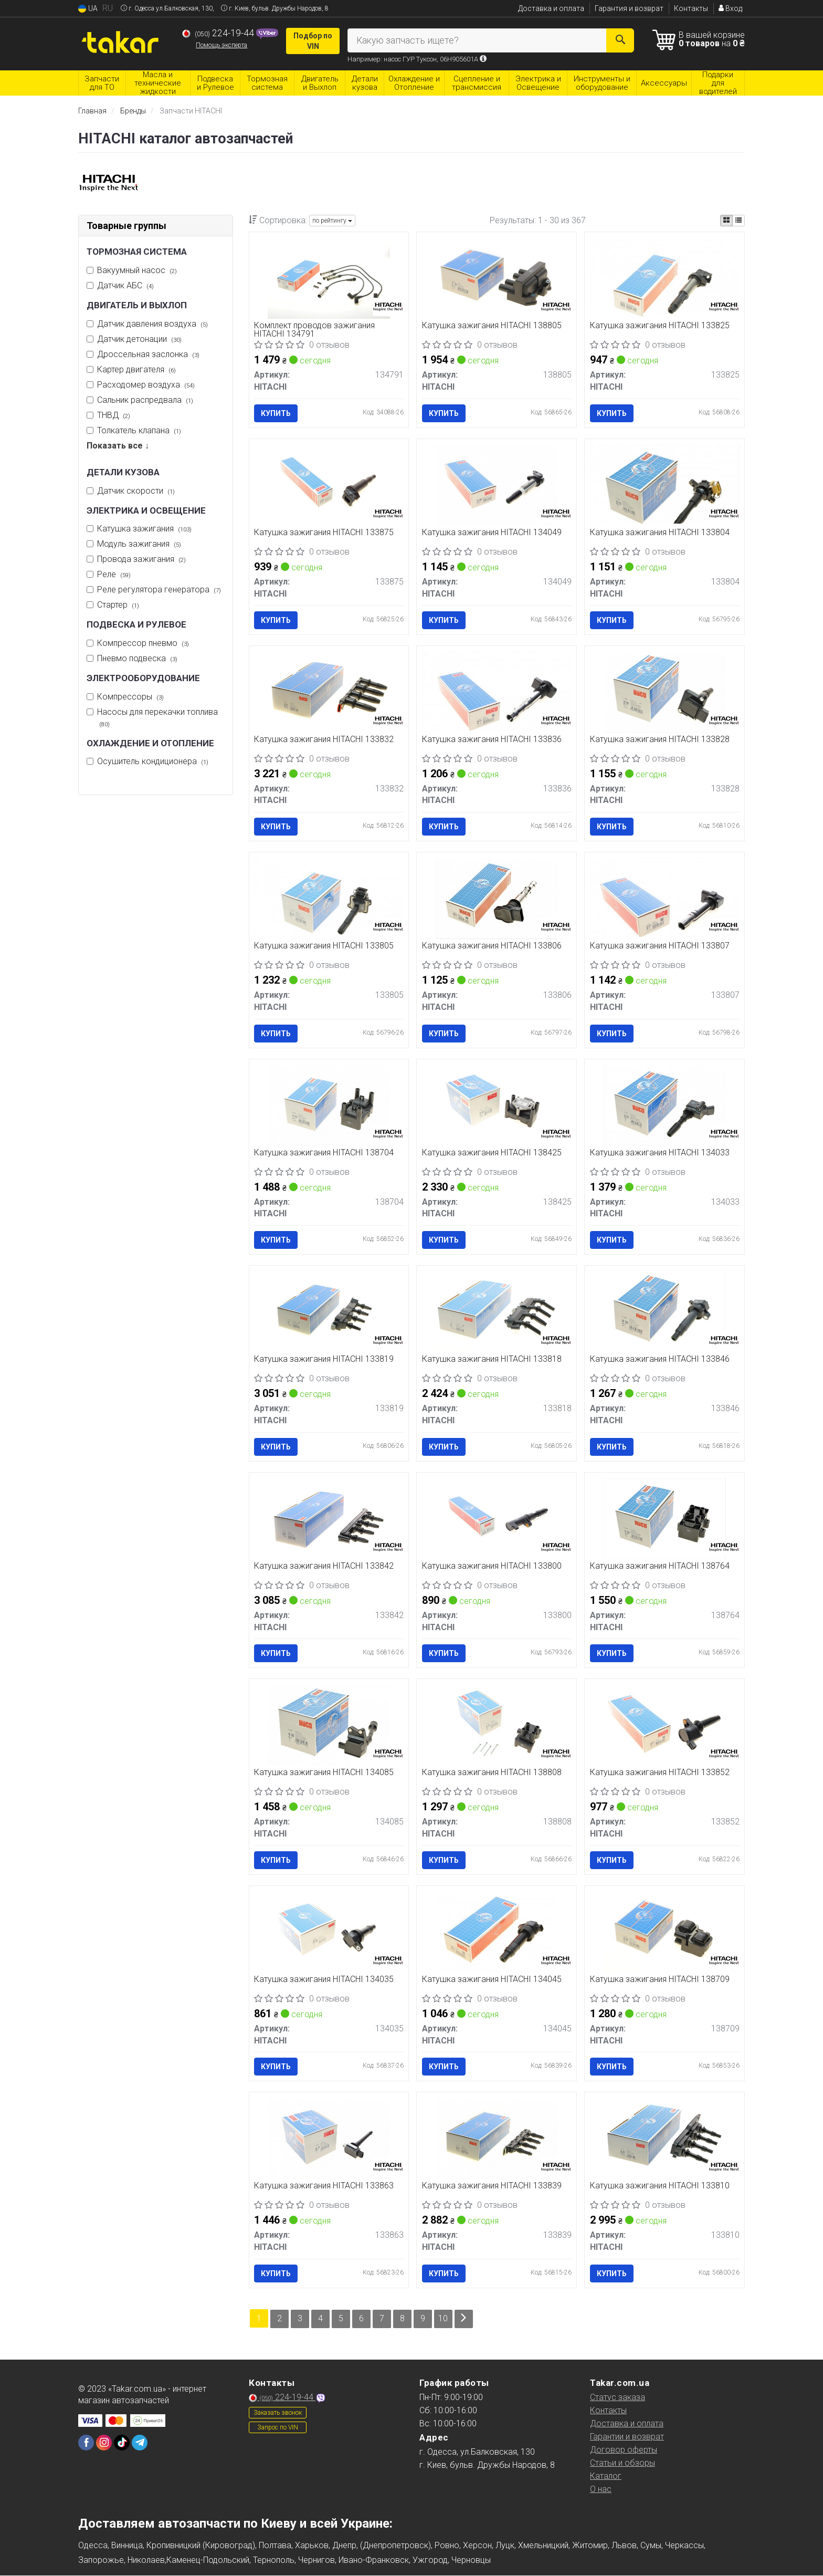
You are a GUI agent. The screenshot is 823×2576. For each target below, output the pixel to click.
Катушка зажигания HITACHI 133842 (324, 1566)
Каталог (605, 2476)
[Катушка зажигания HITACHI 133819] (328, 1312)
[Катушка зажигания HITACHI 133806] (496, 898)
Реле (114, 574)
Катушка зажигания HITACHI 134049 (492, 532)
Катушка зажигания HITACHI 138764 (660, 1566)
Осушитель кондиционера (152, 761)
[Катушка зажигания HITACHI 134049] (496, 484)
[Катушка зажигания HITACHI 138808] (496, 1725)
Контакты (691, 8)
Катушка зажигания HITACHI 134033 (660, 1153)
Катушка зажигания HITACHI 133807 (660, 946)
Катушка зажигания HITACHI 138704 (324, 1153)
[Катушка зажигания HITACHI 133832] (328, 691)
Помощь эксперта (221, 45)
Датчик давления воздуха (152, 324)
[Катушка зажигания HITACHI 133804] (664, 483)
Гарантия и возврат (629, 8)
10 (443, 2319)
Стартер (118, 605)
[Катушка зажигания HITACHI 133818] (496, 1312)
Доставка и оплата (551, 8)
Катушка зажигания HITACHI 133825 (660, 325)
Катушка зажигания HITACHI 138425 (492, 1153)
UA (88, 8)
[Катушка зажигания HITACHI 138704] (328, 1105)
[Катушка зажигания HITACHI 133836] (496, 690)
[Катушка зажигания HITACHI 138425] (496, 1105)
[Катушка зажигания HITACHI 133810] (664, 2138)
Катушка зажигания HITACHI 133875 (324, 532)
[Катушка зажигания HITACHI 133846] (664, 1312)
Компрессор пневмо (143, 643)
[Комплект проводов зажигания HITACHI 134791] (328, 278)
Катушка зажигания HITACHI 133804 (660, 532)
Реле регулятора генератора (159, 590)
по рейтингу (332, 220)
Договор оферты (623, 2450)
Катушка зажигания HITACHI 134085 (324, 1773)
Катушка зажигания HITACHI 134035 (324, 1980)
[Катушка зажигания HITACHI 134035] (328, 1932)
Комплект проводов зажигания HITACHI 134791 (315, 329)
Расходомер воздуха (146, 385)
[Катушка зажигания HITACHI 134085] (328, 1725)
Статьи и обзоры (622, 2463)
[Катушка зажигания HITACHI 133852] (664, 1725)
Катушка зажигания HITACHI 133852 (660, 1773)
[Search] (620, 40)
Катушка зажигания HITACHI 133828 (660, 739)
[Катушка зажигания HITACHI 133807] (664, 897)
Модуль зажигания (139, 544)
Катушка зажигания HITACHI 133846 (660, 1359)
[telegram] (139, 2442)
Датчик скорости (136, 491)
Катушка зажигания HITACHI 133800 (492, 1566)
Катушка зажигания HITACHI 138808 (492, 1773)
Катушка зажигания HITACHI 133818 (492, 1359)
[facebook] (86, 2442)
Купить (276, 413)
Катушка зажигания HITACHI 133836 (492, 739)
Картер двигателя (136, 369)
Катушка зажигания (144, 529)
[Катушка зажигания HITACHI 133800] (496, 1518)
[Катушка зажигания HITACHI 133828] (664, 691)
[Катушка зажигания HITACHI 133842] (328, 1518)
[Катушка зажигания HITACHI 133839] (496, 2138)
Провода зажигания (141, 559)
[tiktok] (122, 2442)
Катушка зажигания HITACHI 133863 (324, 2187)
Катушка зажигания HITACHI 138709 (660, 1980)
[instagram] (104, 2442)
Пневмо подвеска (137, 658)
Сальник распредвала (145, 400)
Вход (730, 8)
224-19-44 (219, 33)
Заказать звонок (278, 2412)
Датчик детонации (139, 339)
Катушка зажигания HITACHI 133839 (492, 2187)
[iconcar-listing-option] (738, 220)
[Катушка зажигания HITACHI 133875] (328, 484)
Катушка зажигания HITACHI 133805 (324, 946)
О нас (600, 2489)
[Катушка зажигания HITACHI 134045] (496, 1932)
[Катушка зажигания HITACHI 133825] (664, 276)
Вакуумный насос (137, 270)
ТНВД (113, 415)
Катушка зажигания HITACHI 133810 (660, 2187)
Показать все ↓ (118, 446)
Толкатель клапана (139, 430)
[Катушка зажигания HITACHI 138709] (664, 1932)
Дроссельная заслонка (148, 354)
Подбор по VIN (312, 41)
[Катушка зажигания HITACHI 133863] (328, 2138)
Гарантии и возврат (627, 2437)
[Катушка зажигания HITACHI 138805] (496, 278)
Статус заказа (617, 2397)
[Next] (464, 2319)
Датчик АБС (125, 285)
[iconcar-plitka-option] (726, 220)
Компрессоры (130, 697)
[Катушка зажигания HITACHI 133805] (329, 897)
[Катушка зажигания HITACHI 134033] (664, 1105)
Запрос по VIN (277, 2427)
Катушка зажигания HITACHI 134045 (492, 1980)
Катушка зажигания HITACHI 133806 (492, 946)
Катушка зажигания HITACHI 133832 (324, 739)
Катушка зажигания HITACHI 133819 (324, 1359)
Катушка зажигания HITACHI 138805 (492, 325)
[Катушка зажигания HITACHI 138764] (664, 1518)
